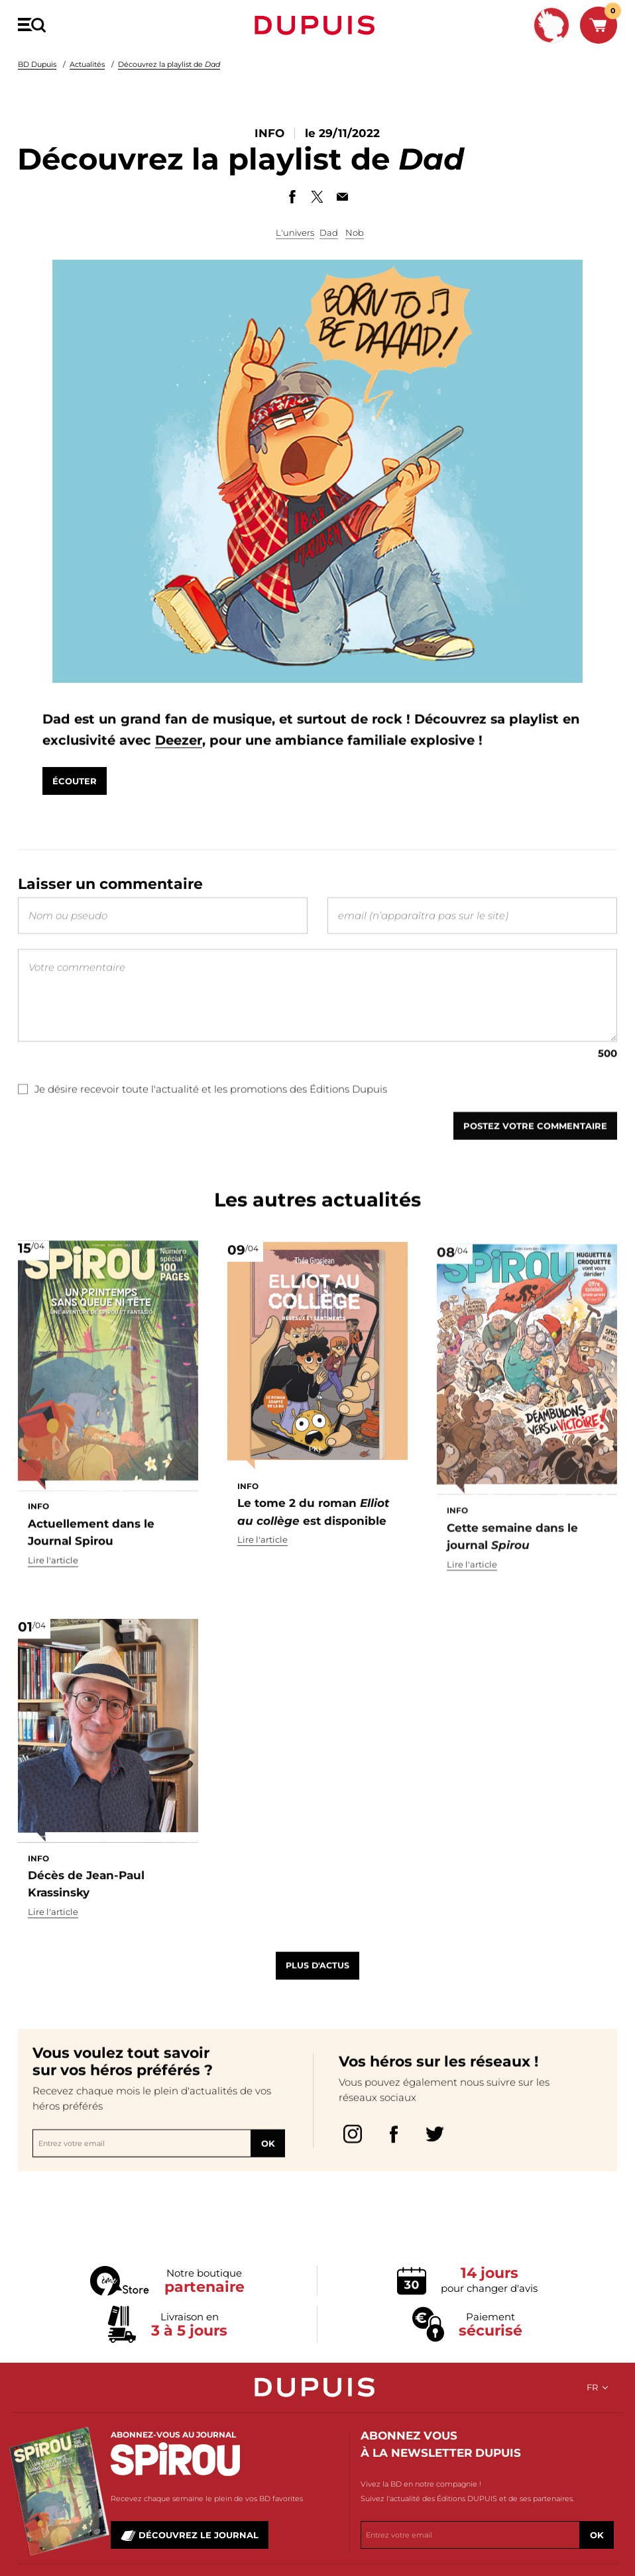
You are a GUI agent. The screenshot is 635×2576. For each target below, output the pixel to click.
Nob (354, 232)
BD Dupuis (37, 64)
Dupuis (317, 25)
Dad (328, 232)
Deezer (279, 754)
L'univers (295, 232)
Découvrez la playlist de (169, 64)
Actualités (87, 64)
